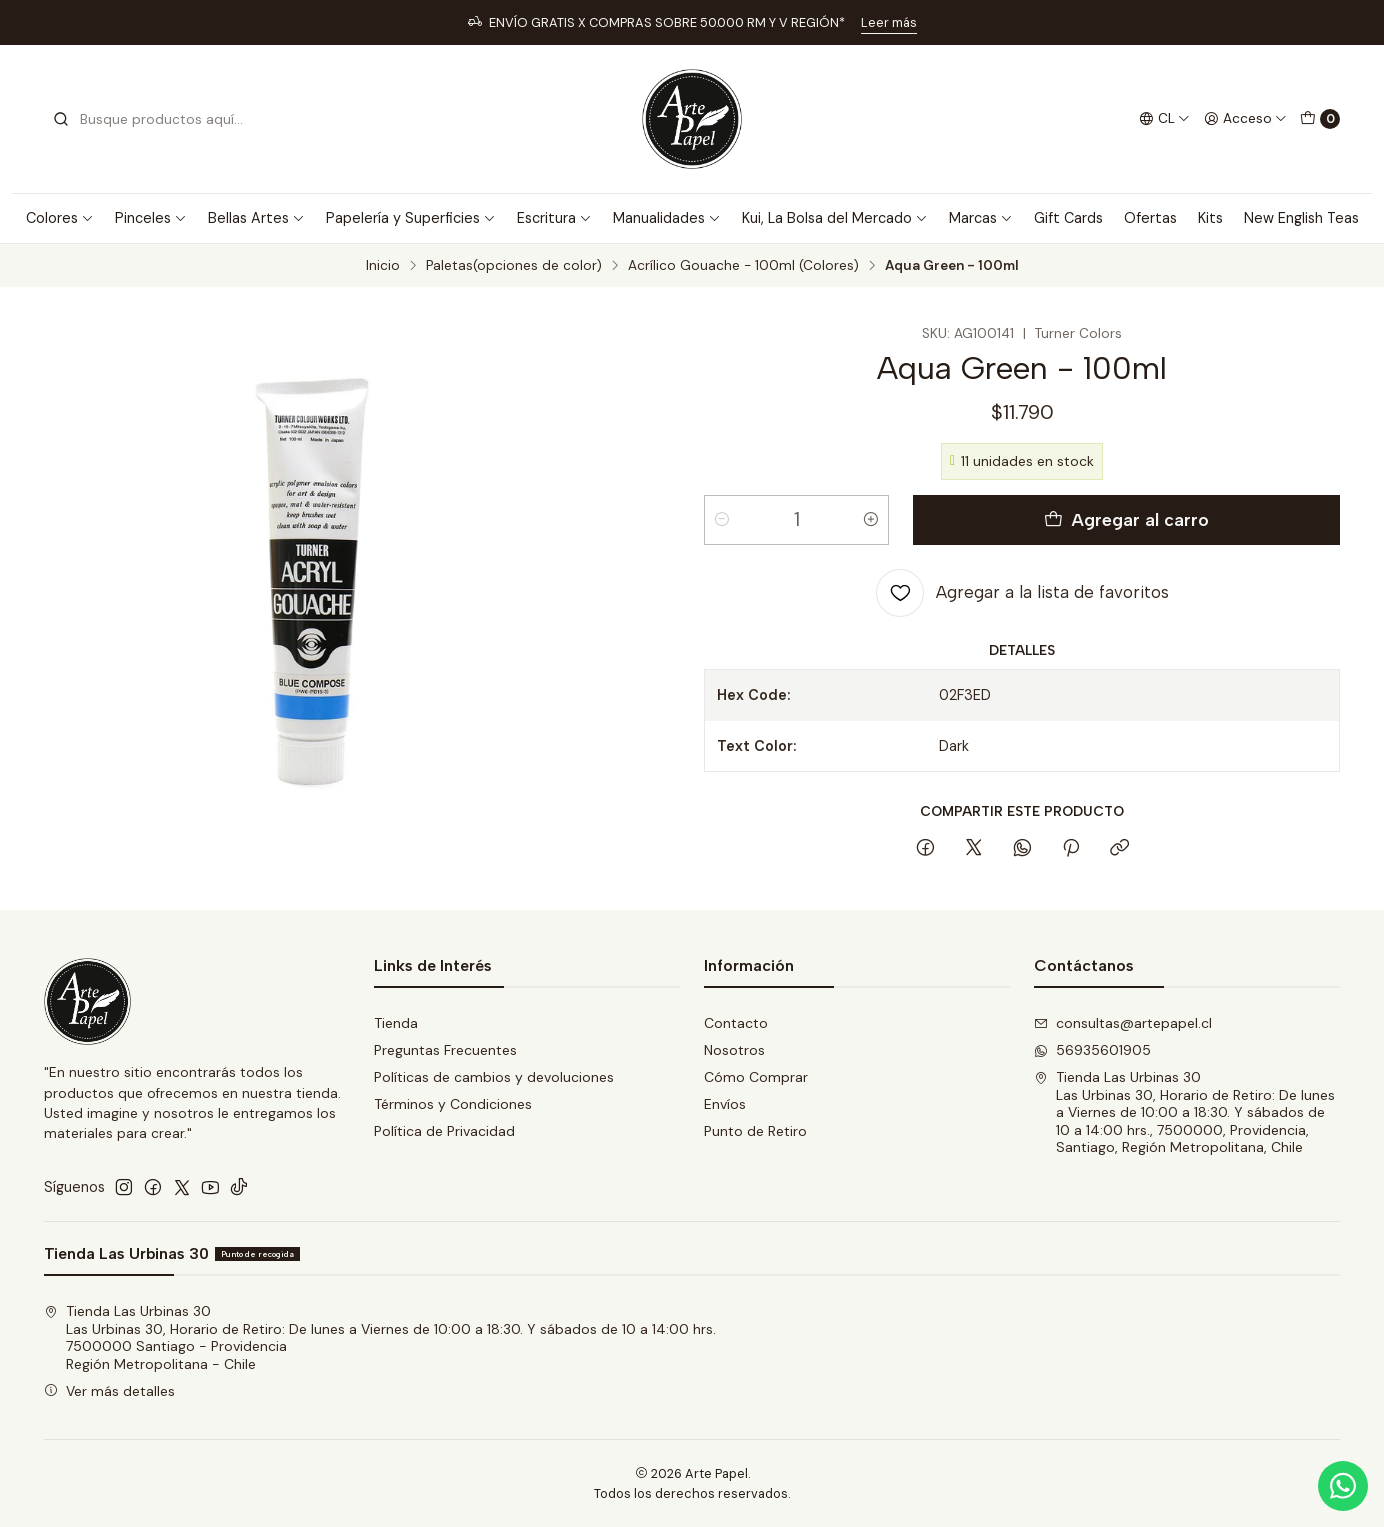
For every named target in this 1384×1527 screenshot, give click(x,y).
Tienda (396, 1023)
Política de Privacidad (444, 1131)
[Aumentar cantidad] (871, 520)
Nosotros (734, 1050)
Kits (1210, 218)
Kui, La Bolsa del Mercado (835, 218)
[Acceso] (1245, 119)
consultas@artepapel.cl (1123, 1023)
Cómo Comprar (756, 1077)
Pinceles (151, 218)
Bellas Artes (256, 218)
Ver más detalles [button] (109, 1391)
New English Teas (1301, 218)
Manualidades (667, 218)
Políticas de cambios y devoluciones (494, 1077)
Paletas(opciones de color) (514, 266)
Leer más (889, 22)
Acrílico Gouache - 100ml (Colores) (743, 266)
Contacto (736, 1023)
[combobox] (154, 119)
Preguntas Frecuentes (445, 1050)
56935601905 (1092, 1050)
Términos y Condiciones (453, 1104)
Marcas (981, 218)
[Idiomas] (1164, 119)
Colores (60, 218)
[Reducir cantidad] (722, 520)
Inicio (383, 266)
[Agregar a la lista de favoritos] (1022, 593)
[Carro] (1320, 119)
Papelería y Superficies (411, 218)
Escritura (554, 218)
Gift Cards (1068, 218)
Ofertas (1150, 218)
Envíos (725, 1104)
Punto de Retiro (755, 1131)
